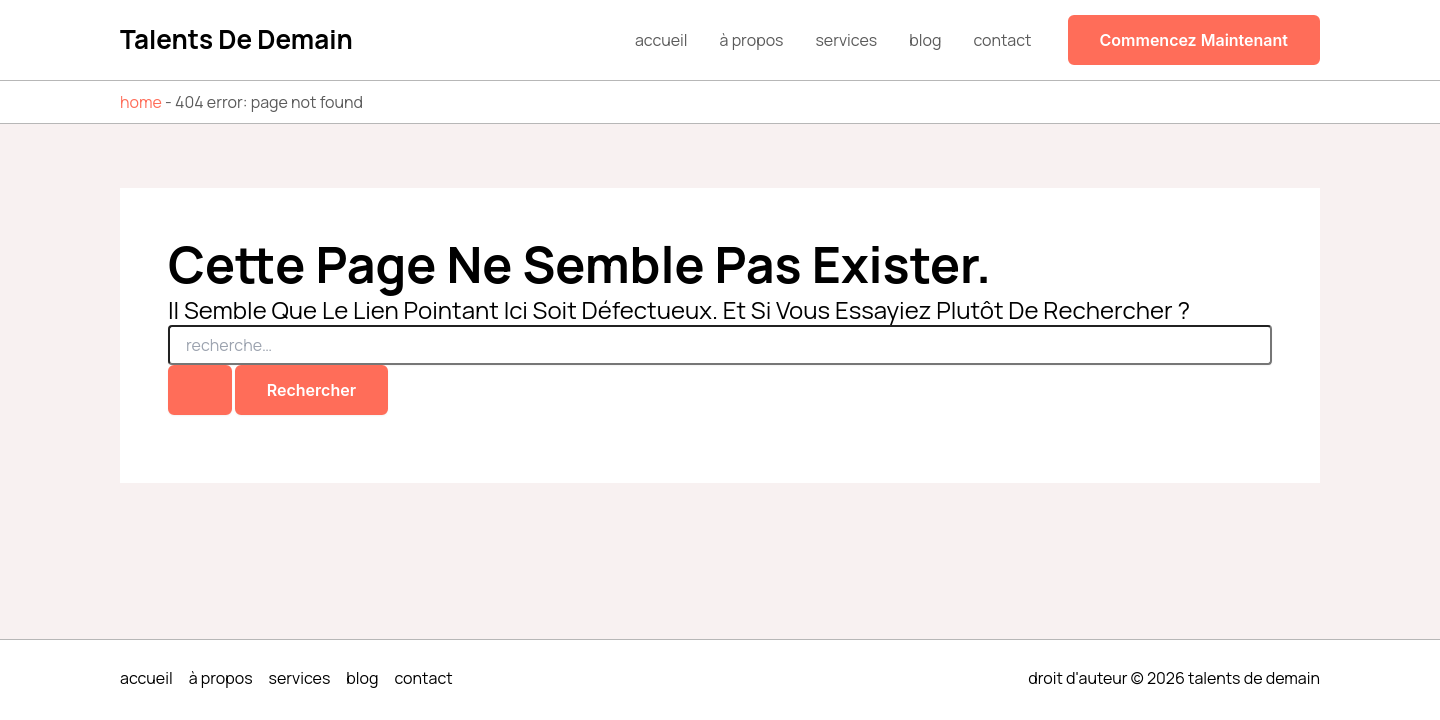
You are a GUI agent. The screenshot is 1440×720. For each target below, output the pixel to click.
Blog (925, 40)
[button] (1194, 40)
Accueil (661, 40)
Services (846, 40)
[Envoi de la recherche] (200, 390)
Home (141, 102)
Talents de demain (236, 39)
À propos (752, 40)
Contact (1002, 40)
